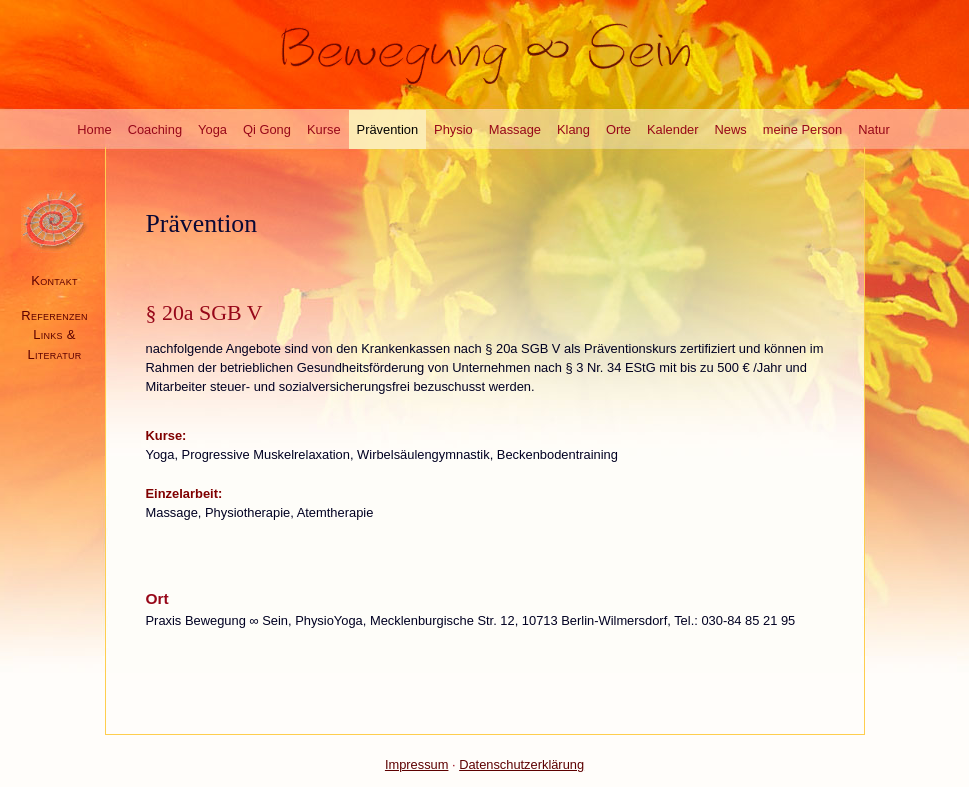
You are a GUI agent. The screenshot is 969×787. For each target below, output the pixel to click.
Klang (573, 129)
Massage (515, 129)
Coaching (155, 129)
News (731, 129)
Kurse (324, 129)
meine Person (802, 129)
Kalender (673, 129)
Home (94, 129)
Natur (873, 129)
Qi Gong (267, 129)
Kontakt (54, 280)
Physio (453, 129)
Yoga (212, 129)
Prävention (388, 129)
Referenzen (54, 315)
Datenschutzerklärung (521, 764)
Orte (618, 129)
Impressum (417, 764)
